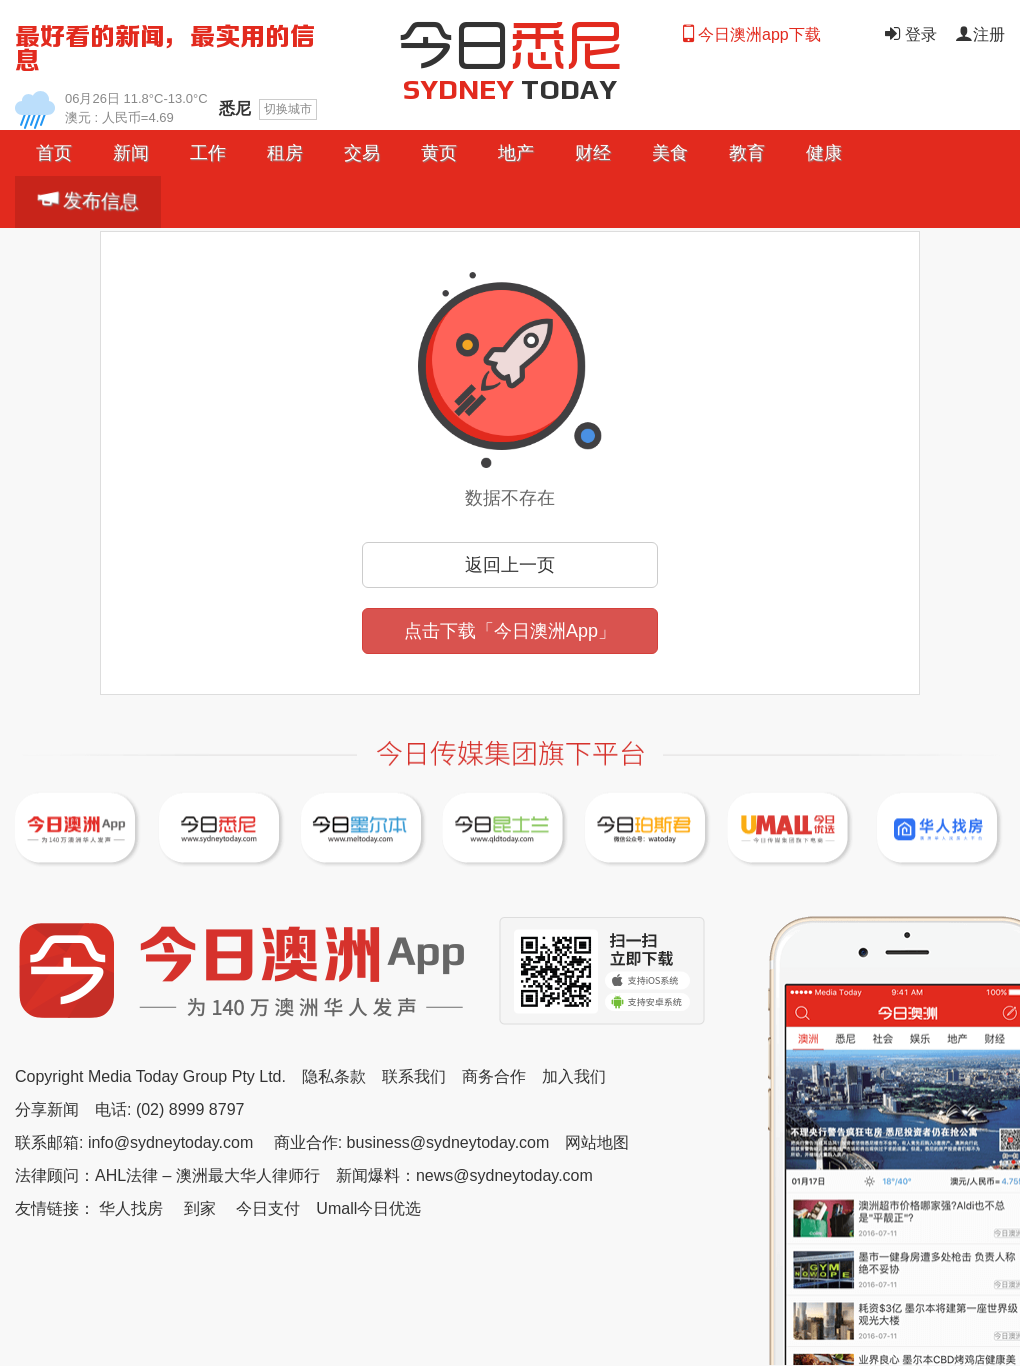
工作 (208, 153)
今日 (510, 41)
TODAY (510, 89)
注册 (980, 34)
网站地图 (597, 1142)
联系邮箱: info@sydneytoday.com (134, 1142)
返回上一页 (510, 565)
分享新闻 (47, 1109)
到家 (200, 1208)
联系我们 (414, 1076)
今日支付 (268, 1208)
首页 (54, 153)
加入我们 (574, 1076)
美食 (670, 153)
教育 (747, 153)
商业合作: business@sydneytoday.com (412, 1142)
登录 (909, 34)
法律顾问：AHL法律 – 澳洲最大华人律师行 (167, 1175)
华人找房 (131, 1208)
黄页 (439, 153)
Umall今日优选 (368, 1208)
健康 (824, 153)
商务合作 (494, 1076)
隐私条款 (334, 1076)
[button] (130, 153)
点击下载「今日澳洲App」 (510, 631)
